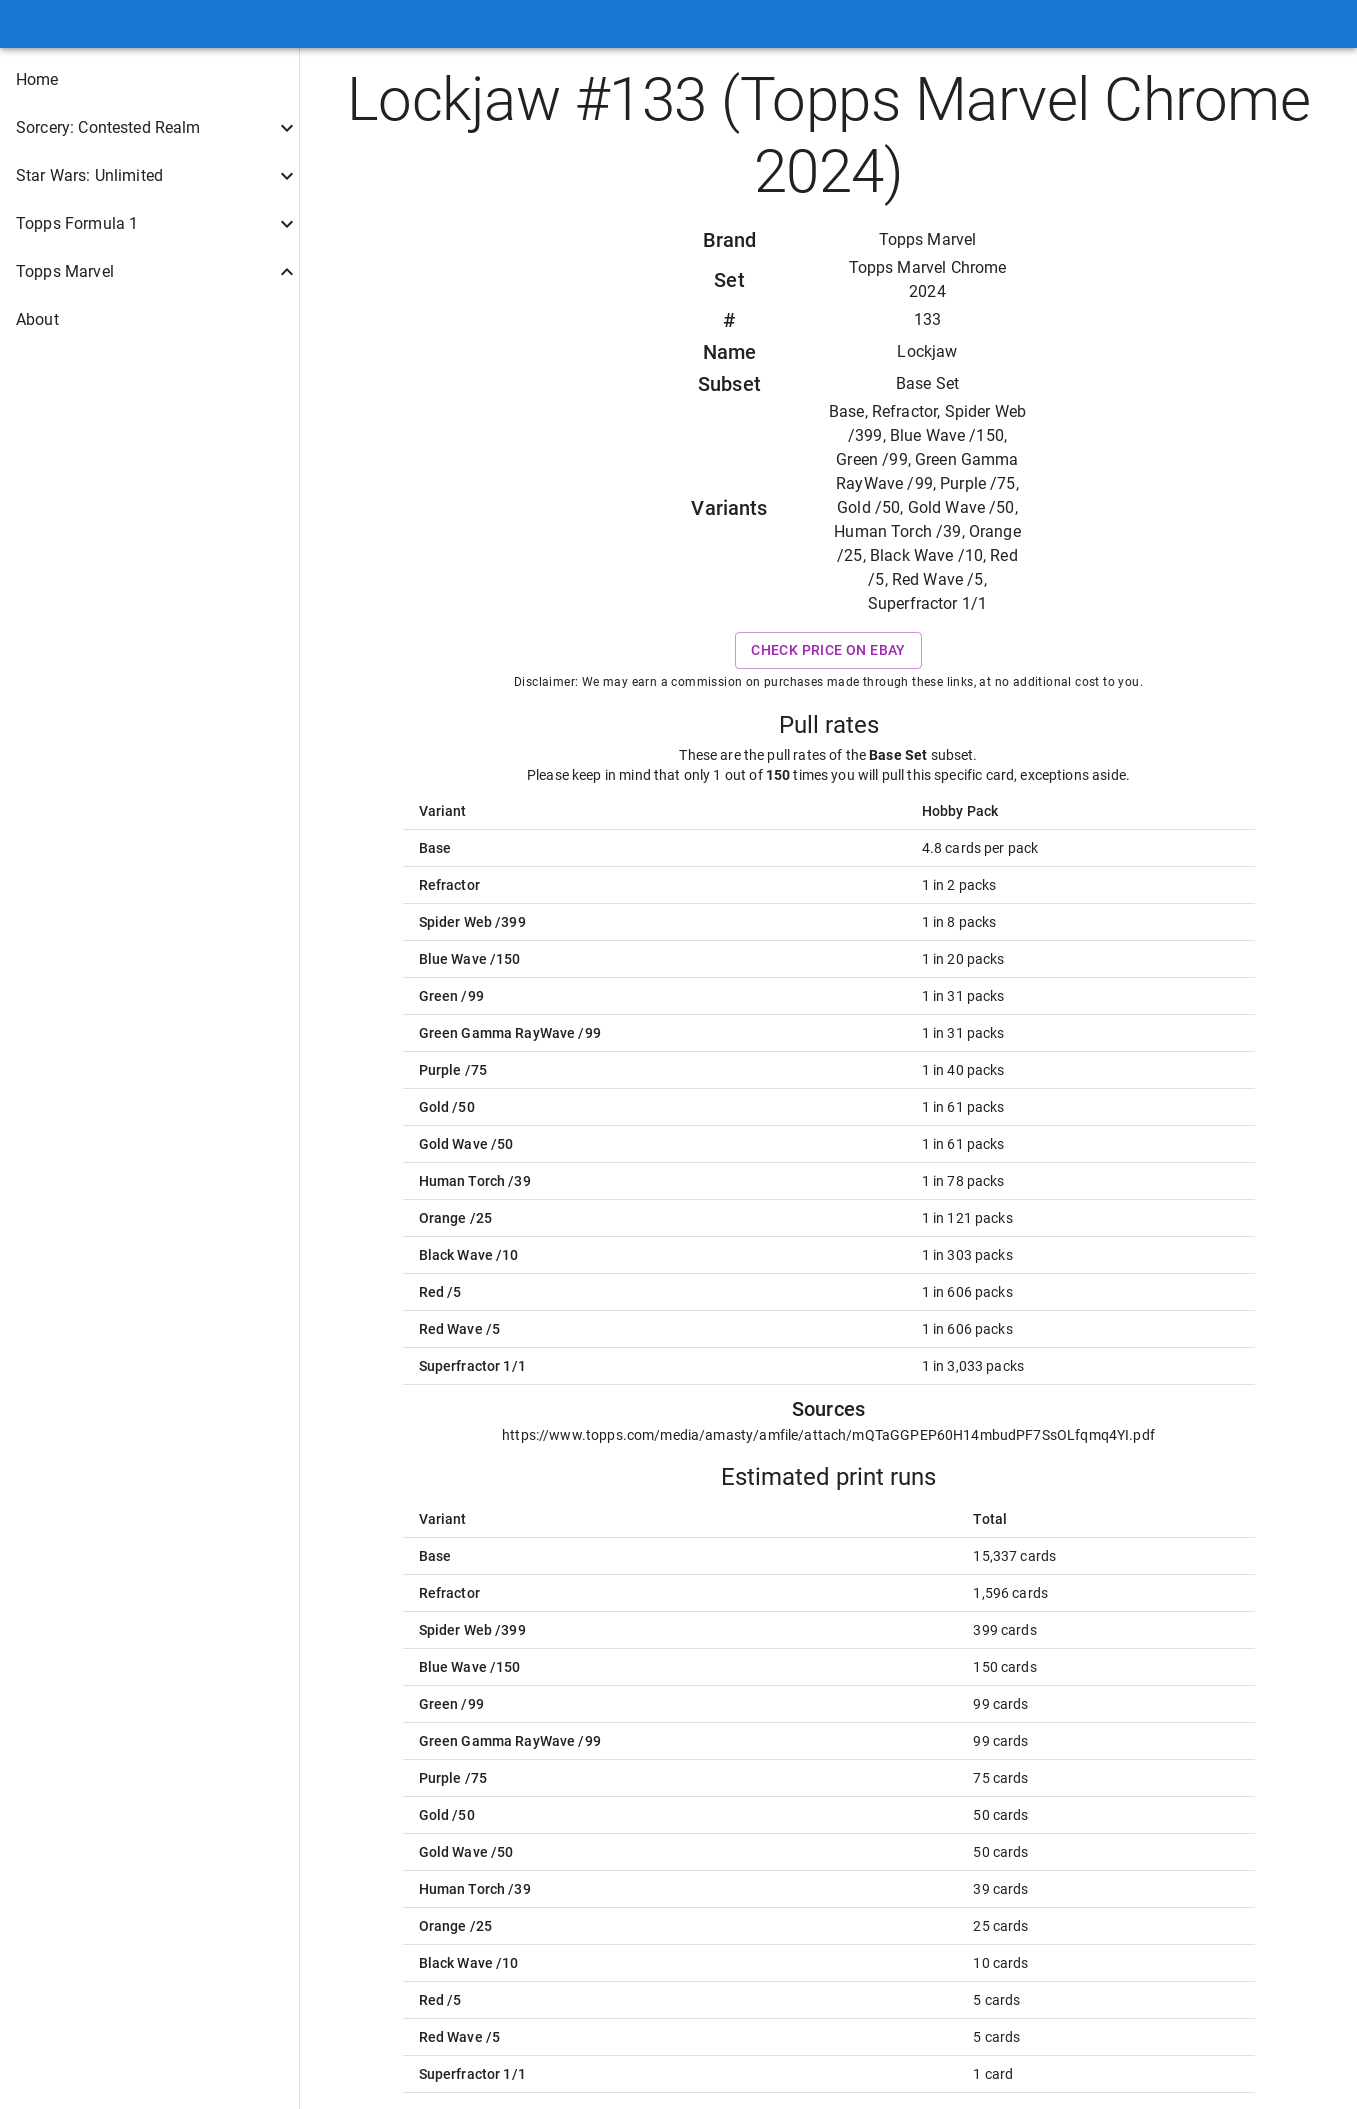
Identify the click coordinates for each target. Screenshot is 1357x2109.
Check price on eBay (828, 650)
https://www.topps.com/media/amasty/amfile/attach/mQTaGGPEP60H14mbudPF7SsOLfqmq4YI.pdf (828, 1435)
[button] (149, 80)
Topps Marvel (928, 239)
